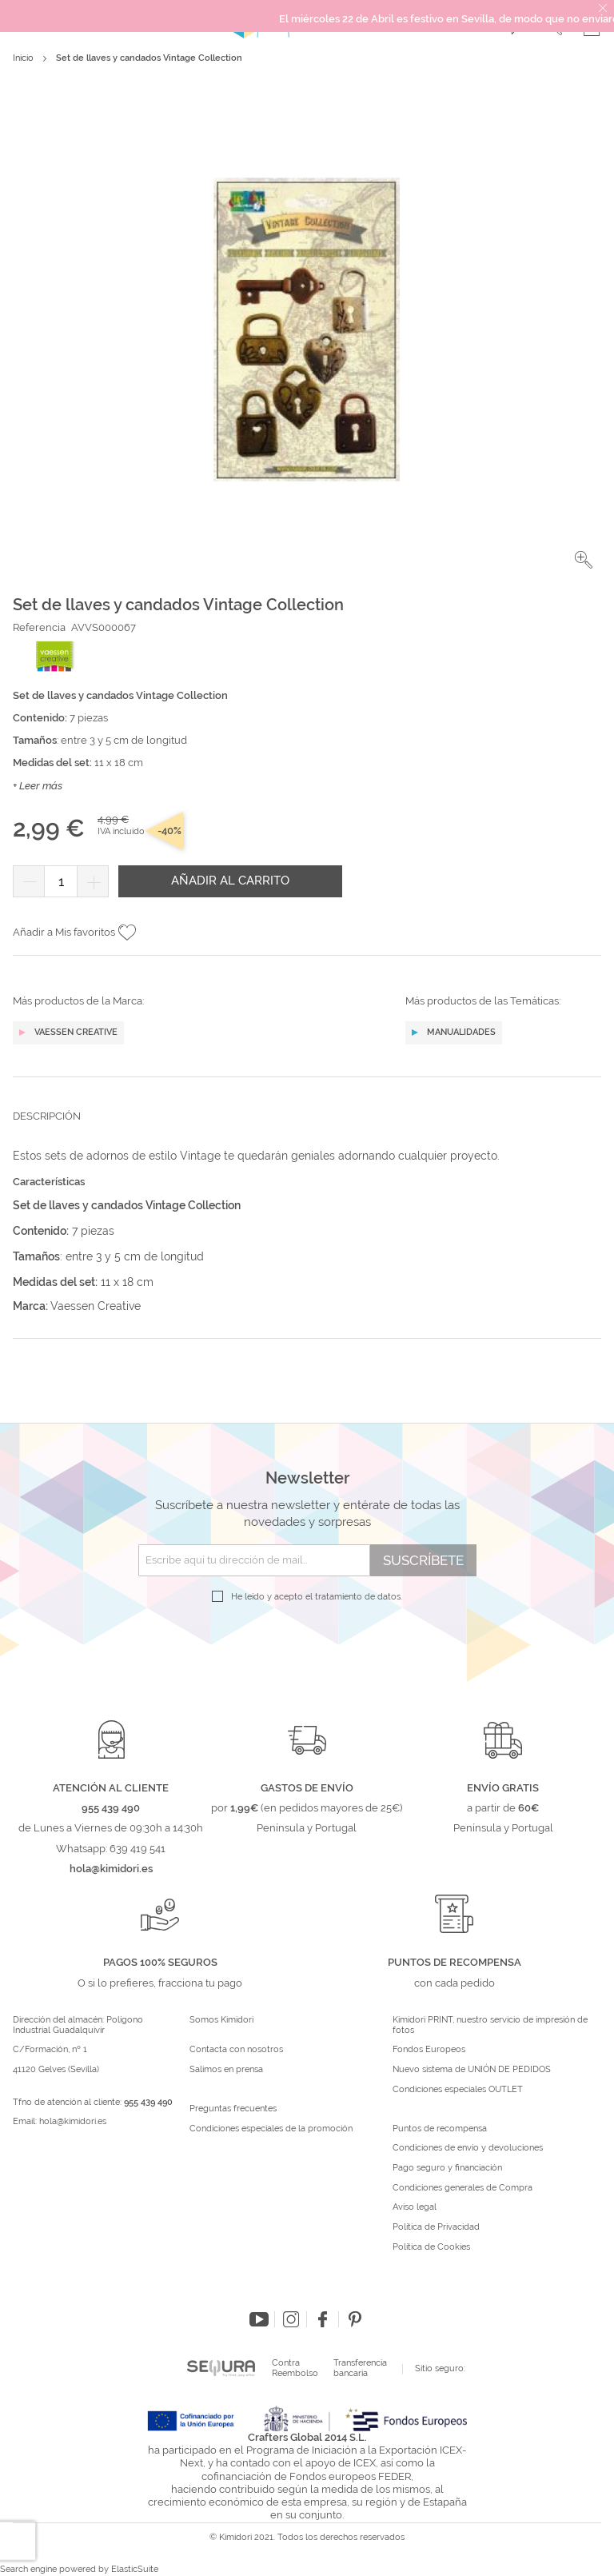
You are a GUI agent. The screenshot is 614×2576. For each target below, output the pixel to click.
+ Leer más (37, 786)
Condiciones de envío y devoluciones (468, 2148)
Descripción (47, 1116)
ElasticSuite (134, 2569)
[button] (583, 559)
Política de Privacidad (436, 2227)
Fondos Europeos (429, 2050)
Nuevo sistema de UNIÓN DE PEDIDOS (472, 2070)
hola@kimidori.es (72, 2121)
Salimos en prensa (226, 2070)
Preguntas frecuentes (233, 2109)
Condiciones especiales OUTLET (458, 2090)
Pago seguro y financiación (447, 2168)
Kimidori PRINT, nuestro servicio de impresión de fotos (490, 2025)
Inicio (23, 58)
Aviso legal (415, 2207)
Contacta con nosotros (236, 2050)
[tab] (307, 1128)
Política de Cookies (431, 2247)
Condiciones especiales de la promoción (272, 2129)
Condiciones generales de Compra (462, 2188)
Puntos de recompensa (440, 2129)
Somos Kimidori (221, 2020)
